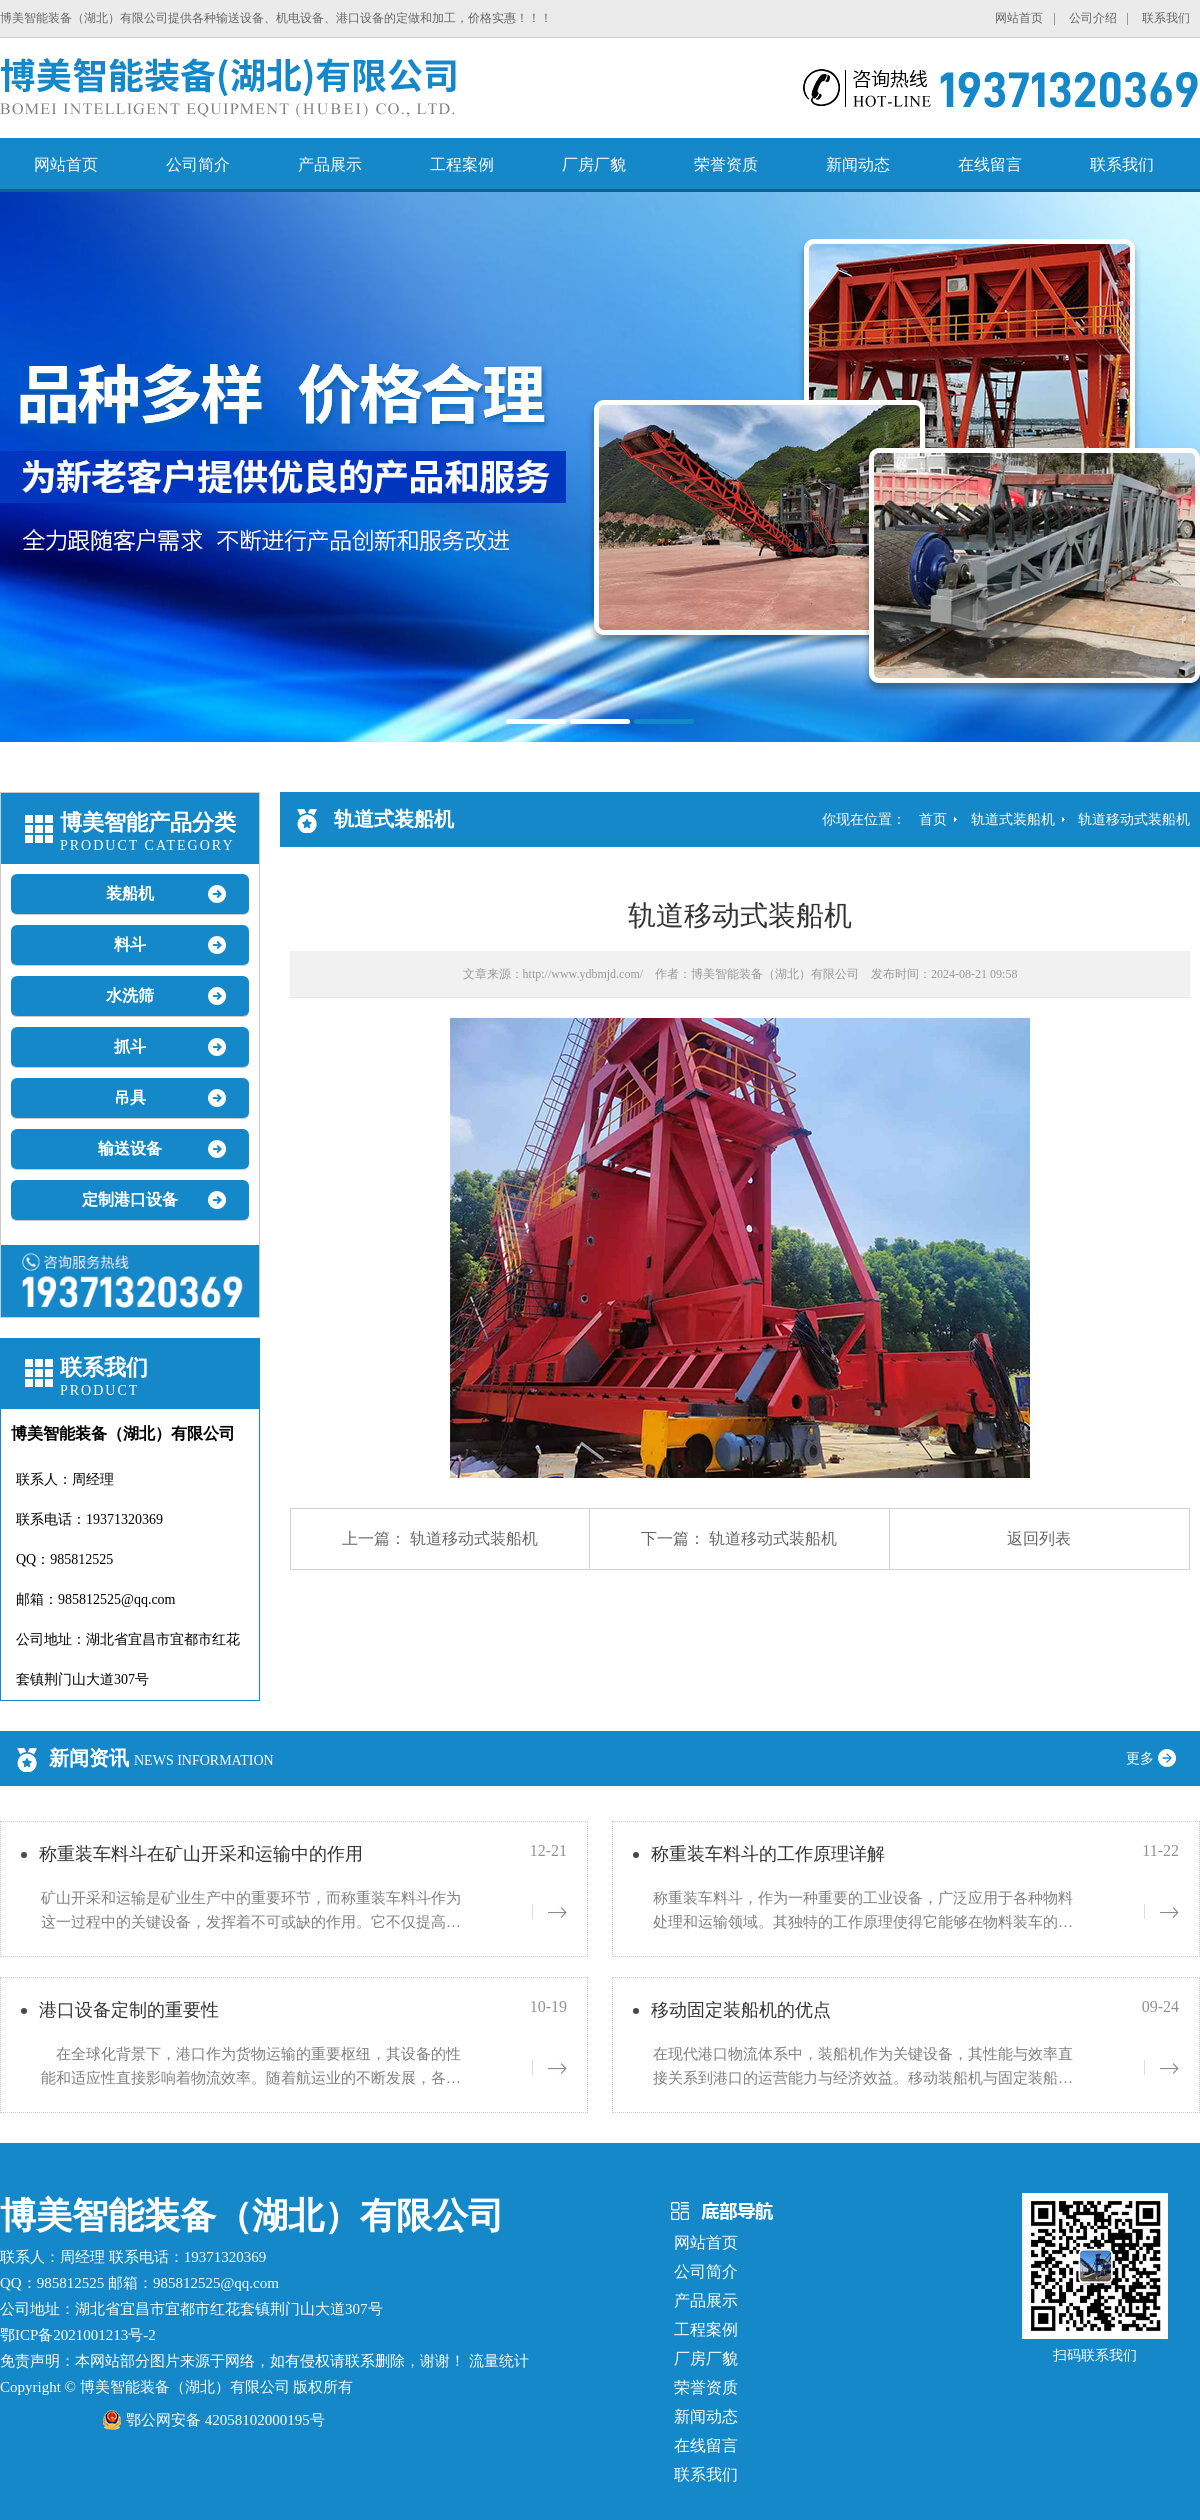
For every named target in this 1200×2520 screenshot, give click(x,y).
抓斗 (130, 1046)
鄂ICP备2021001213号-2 (78, 2335)
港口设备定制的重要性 (129, 2010)
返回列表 (1039, 1538)
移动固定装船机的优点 (741, 2010)
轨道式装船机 (1013, 819)
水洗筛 (130, 995)
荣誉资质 (726, 164)
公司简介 (198, 164)
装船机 (130, 893)
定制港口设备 (130, 1199)
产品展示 (330, 164)
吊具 (130, 1097)
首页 (933, 819)
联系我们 (1166, 18)
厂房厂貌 (594, 164)
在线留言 (990, 164)
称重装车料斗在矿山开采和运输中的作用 (201, 1854)
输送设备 (130, 1148)
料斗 (130, 944)
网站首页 (1019, 18)
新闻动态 (858, 164)
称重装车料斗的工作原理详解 (768, 1854)
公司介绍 (1093, 18)
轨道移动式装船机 (1134, 819)
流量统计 (499, 2361)
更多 (1158, 1758)
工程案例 (462, 164)
